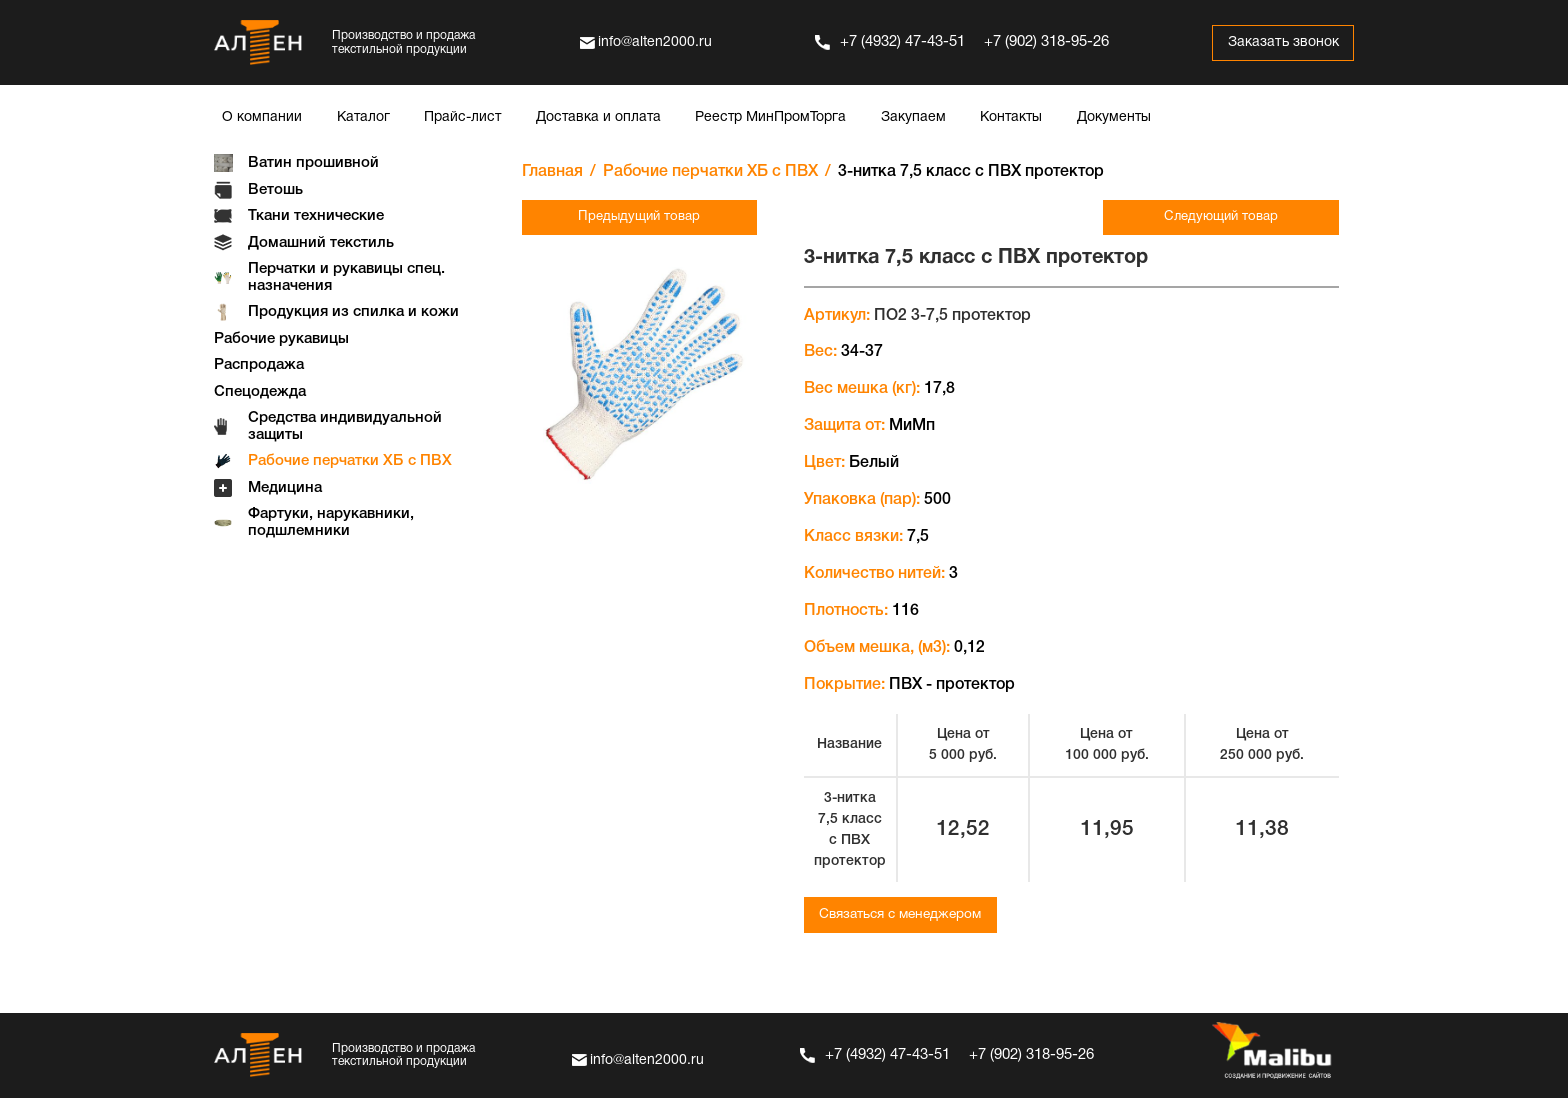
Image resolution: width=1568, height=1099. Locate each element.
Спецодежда (260, 392)
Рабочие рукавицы (281, 339)
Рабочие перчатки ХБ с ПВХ (350, 461)
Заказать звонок (1278, 43)
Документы (1114, 117)
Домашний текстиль (321, 243)
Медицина (285, 488)
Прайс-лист (462, 117)
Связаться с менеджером (906, 915)
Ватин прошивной (313, 163)
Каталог (363, 117)
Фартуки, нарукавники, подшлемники (331, 522)
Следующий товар (1237, 217)
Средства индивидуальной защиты (345, 426)
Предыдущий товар (623, 217)
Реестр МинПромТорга (770, 117)
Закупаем (913, 117)
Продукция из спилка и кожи (353, 312)
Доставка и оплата (598, 117)
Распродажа (259, 365)
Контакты (1011, 117)
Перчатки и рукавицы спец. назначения (346, 277)
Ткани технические (316, 216)
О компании (262, 117)
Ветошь (275, 190)
